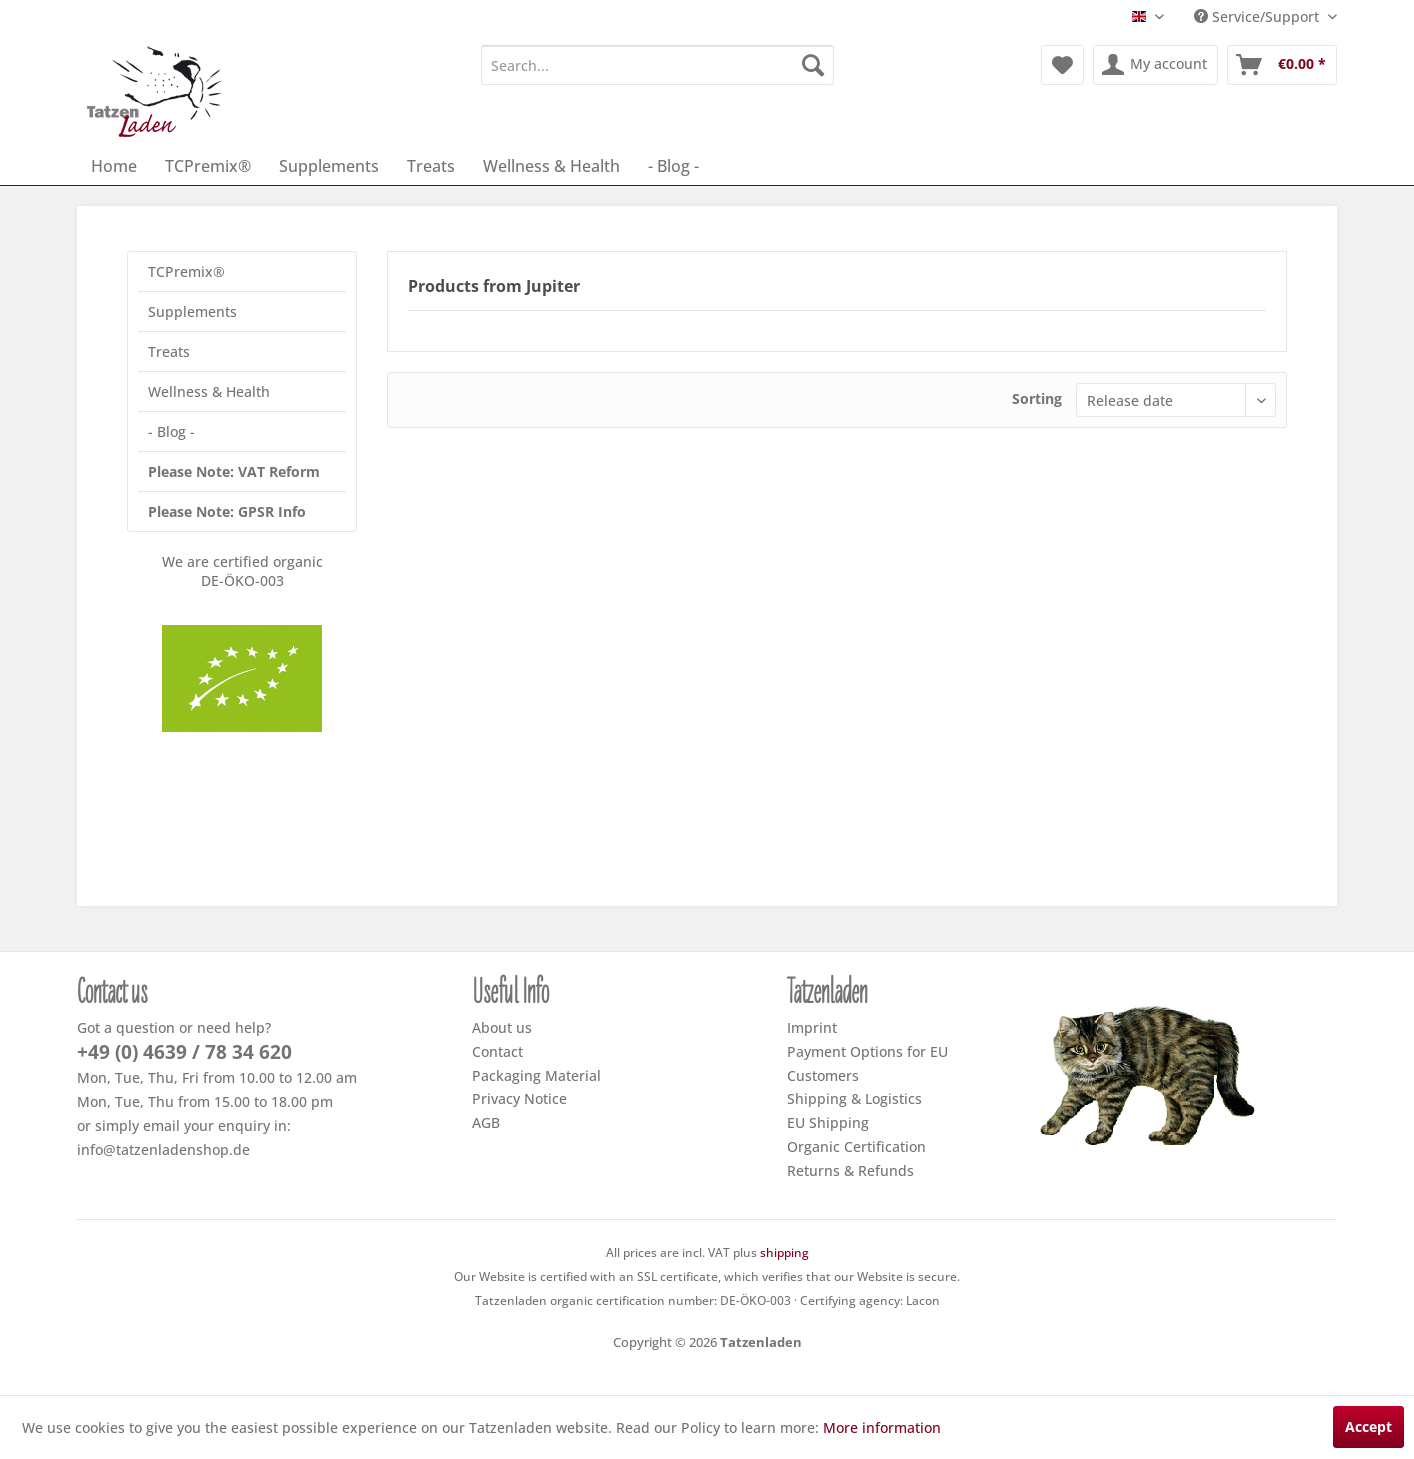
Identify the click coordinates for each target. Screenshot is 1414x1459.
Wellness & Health (209, 391)
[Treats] (431, 166)
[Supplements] (329, 166)
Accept (1368, 1426)
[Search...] (657, 65)
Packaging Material (536, 1075)
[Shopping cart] (1282, 65)
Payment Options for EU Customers (867, 1063)
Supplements (192, 311)
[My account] (1155, 65)
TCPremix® (186, 271)
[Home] (114, 166)
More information (882, 1427)
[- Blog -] (673, 166)
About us (502, 1027)
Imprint (812, 1027)
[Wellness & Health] (551, 166)
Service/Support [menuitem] (1258, 16)
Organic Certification (856, 1146)
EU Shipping (828, 1122)
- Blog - (171, 431)
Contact (497, 1051)
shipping (784, 1252)
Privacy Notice (519, 1098)
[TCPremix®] (208, 166)
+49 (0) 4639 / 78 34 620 (184, 1052)
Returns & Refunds (850, 1170)
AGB (486, 1122)
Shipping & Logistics (854, 1098)
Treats (169, 351)
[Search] (813, 65)
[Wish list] (1062, 65)
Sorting (1037, 398)
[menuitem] (657, 65)
